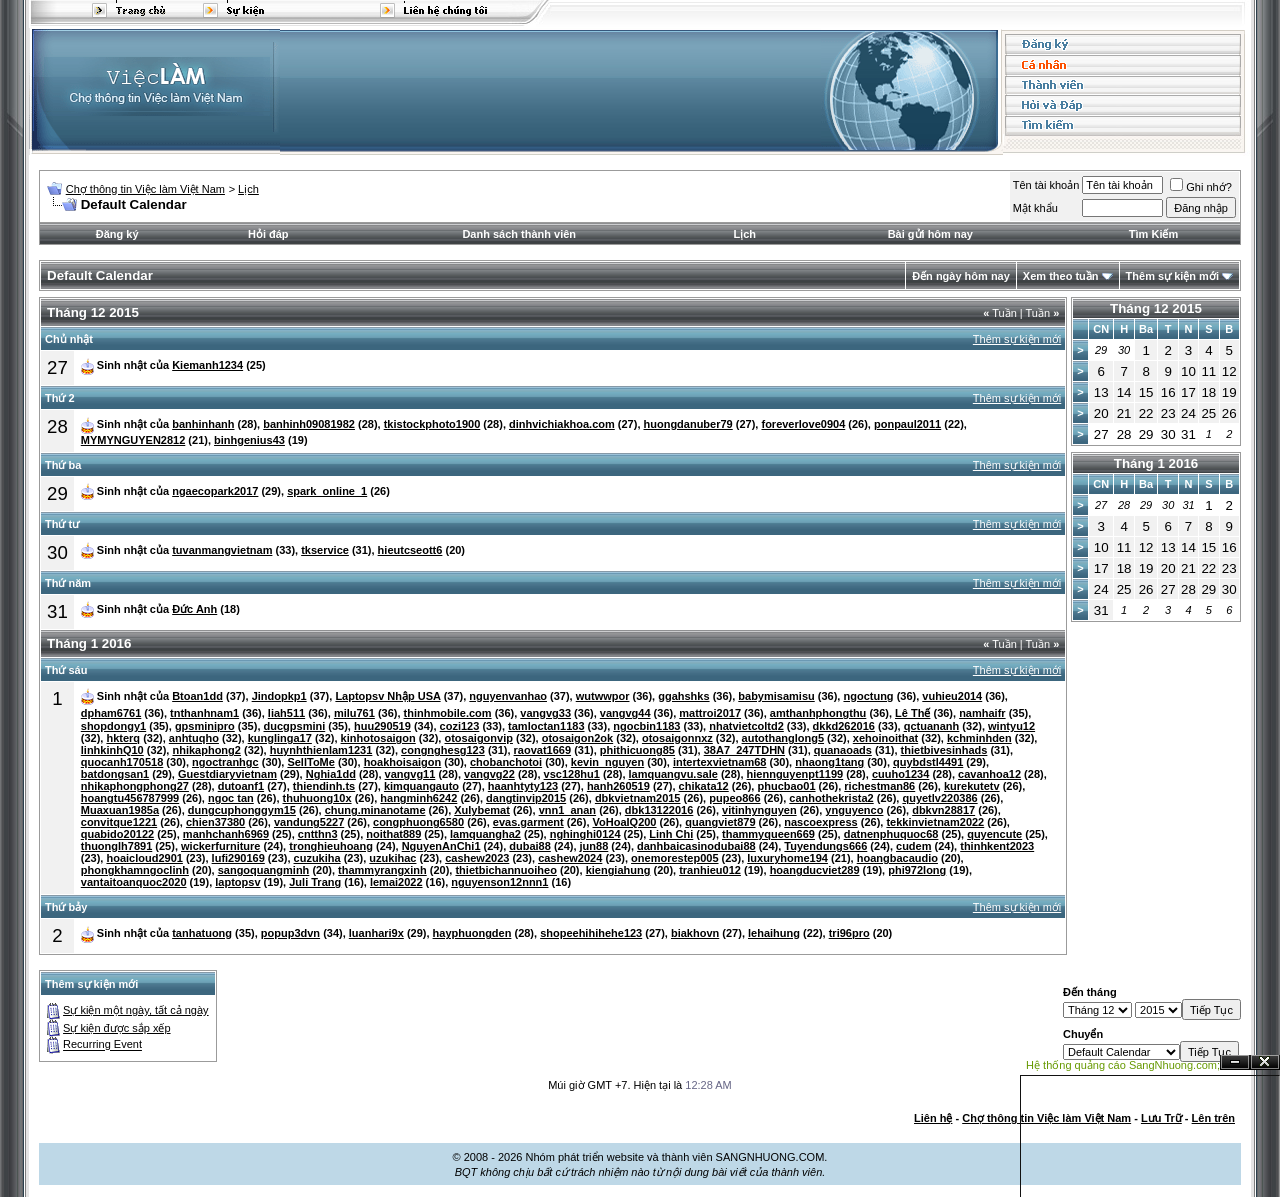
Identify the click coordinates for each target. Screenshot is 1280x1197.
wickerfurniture (220, 846)
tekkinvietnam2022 (935, 822)
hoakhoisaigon (403, 762)
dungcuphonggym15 (242, 810)
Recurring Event (102, 1045)
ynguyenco (854, 810)
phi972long (917, 870)
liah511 (286, 713)
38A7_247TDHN (744, 750)
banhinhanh (203, 424)
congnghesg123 (443, 750)
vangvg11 (410, 774)
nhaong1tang (829, 762)
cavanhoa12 (989, 774)
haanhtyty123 (523, 786)
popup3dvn (290, 933)
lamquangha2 (485, 834)
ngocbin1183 (646, 726)
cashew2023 (477, 858)
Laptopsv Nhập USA (387, 696)
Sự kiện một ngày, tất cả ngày (136, 1010)
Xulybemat (482, 810)
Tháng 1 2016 (1156, 463)
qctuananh (932, 726)
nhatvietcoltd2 (746, 726)
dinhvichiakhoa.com (562, 424)
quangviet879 (720, 822)
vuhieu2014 (952, 696)
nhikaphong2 (206, 750)
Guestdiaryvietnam (227, 774)
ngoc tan (231, 798)
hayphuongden (472, 933)
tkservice (325, 550)
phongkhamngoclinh (135, 870)
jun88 (594, 846)
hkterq (123, 738)
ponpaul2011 (907, 424)
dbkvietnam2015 (638, 798)
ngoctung (868, 696)
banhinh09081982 (309, 424)
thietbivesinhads (944, 750)
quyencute (994, 834)
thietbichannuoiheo (505, 870)
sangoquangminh (264, 870)
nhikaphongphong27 (135, 786)
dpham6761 (111, 713)
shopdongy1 (113, 726)
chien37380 (215, 822)
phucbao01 (786, 786)
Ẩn (1235, 1062)
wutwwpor (603, 696)
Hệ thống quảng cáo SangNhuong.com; (1123, 1065)
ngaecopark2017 (215, 491)
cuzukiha (317, 858)
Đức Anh (194, 609)
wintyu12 (1011, 726)
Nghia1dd (331, 774)
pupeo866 (734, 798)
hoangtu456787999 (130, 798)
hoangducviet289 (815, 870)
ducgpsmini (295, 726)
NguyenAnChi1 (441, 846)
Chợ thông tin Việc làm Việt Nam (145, 189)
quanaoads (843, 750)
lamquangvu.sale (673, 774)
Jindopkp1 (279, 696)
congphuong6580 (418, 822)
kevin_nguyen (607, 762)
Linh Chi (671, 834)
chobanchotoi (506, 762)
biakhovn (695, 933)
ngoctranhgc (225, 762)
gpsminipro (205, 726)
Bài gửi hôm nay (930, 234)
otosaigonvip (478, 738)
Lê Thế (912, 713)
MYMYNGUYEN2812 (133, 440)
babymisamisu (776, 696)
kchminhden (979, 738)
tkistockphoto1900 (432, 424)
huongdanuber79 (688, 424)
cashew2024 (570, 858)
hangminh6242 (418, 798)
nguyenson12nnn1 (499, 882)
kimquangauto (421, 786)
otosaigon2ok (578, 738)
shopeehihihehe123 (591, 933)
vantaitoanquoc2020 (134, 882)
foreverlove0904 (803, 424)
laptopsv (237, 882)
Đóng (1265, 1062)
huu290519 (382, 726)
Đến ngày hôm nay (961, 276)
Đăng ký (117, 234)
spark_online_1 (327, 491)
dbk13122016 (659, 810)
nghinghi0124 (585, 834)
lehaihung (774, 933)
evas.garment (528, 822)
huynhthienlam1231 (321, 750)
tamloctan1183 (546, 726)
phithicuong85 (637, 750)
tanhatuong (202, 933)
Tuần (1000, 313)
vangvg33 (545, 713)
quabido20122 (117, 834)
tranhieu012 (710, 870)
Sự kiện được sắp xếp (116, 1028)
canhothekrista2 (831, 798)
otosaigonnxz (677, 738)
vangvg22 (489, 774)
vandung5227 (309, 822)
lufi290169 (238, 858)
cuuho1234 (900, 774)
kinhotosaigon (378, 738)
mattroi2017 (710, 713)
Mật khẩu (1035, 208)
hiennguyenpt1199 (795, 774)
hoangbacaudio (897, 858)
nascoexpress (820, 822)
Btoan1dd (197, 696)
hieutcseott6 (410, 550)
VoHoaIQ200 (625, 822)
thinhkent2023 (997, 846)
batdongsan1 (115, 774)
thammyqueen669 (768, 834)
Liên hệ (933, 1118)
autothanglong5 (783, 738)
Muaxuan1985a (120, 810)
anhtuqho (194, 738)
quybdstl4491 (928, 762)
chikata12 (704, 786)
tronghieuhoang (331, 846)
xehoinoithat (885, 738)
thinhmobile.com (448, 713)
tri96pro (849, 933)
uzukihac (392, 858)
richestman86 (879, 786)
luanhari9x (376, 933)
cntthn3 (318, 834)
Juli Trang (315, 882)
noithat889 (393, 834)
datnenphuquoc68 (891, 834)
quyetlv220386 (939, 798)
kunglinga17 (280, 738)
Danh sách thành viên (519, 234)
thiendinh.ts (324, 786)
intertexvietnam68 (720, 762)
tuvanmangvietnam (222, 550)
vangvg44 (625, 713)
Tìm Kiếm (1153, 234)
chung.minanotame (375, 810)
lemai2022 (396, 882)
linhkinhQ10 (112, 750)
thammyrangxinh (382, 870)
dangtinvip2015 (526, 798)
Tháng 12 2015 (1156, 308)
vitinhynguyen (759, 810)
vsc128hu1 (572, 774)
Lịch (248, 189)
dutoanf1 (241, 786)
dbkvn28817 (943, 810)
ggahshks (683, 696)
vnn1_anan (567, 810)
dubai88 (530, 846)
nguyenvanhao (508, 696)
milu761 (354, 713)
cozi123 (460, 726)
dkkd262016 (844, 726)
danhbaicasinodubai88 (696, 846)
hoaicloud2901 (144, 858)
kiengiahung (618, 870)
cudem (913, 846)
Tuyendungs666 (825, 846)
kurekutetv (972, 786)
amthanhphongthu (818, 713)
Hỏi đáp (268, 234)
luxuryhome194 (787, 858)
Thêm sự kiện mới (1172, 276)
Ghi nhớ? (1201, 187)
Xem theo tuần (1061, 276)
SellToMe (310, 762)
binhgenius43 (249, 440)
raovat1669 (543, 750)
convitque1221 (119, 822)
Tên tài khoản (1046, 185)
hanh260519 (618, 786)
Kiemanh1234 (207, 365)
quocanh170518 (122, 762)
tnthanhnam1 (204, 713)
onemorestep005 (674, 858)
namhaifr (982, 713)
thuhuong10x (317, 798)
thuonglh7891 (117, 846)
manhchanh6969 (226, 834)
